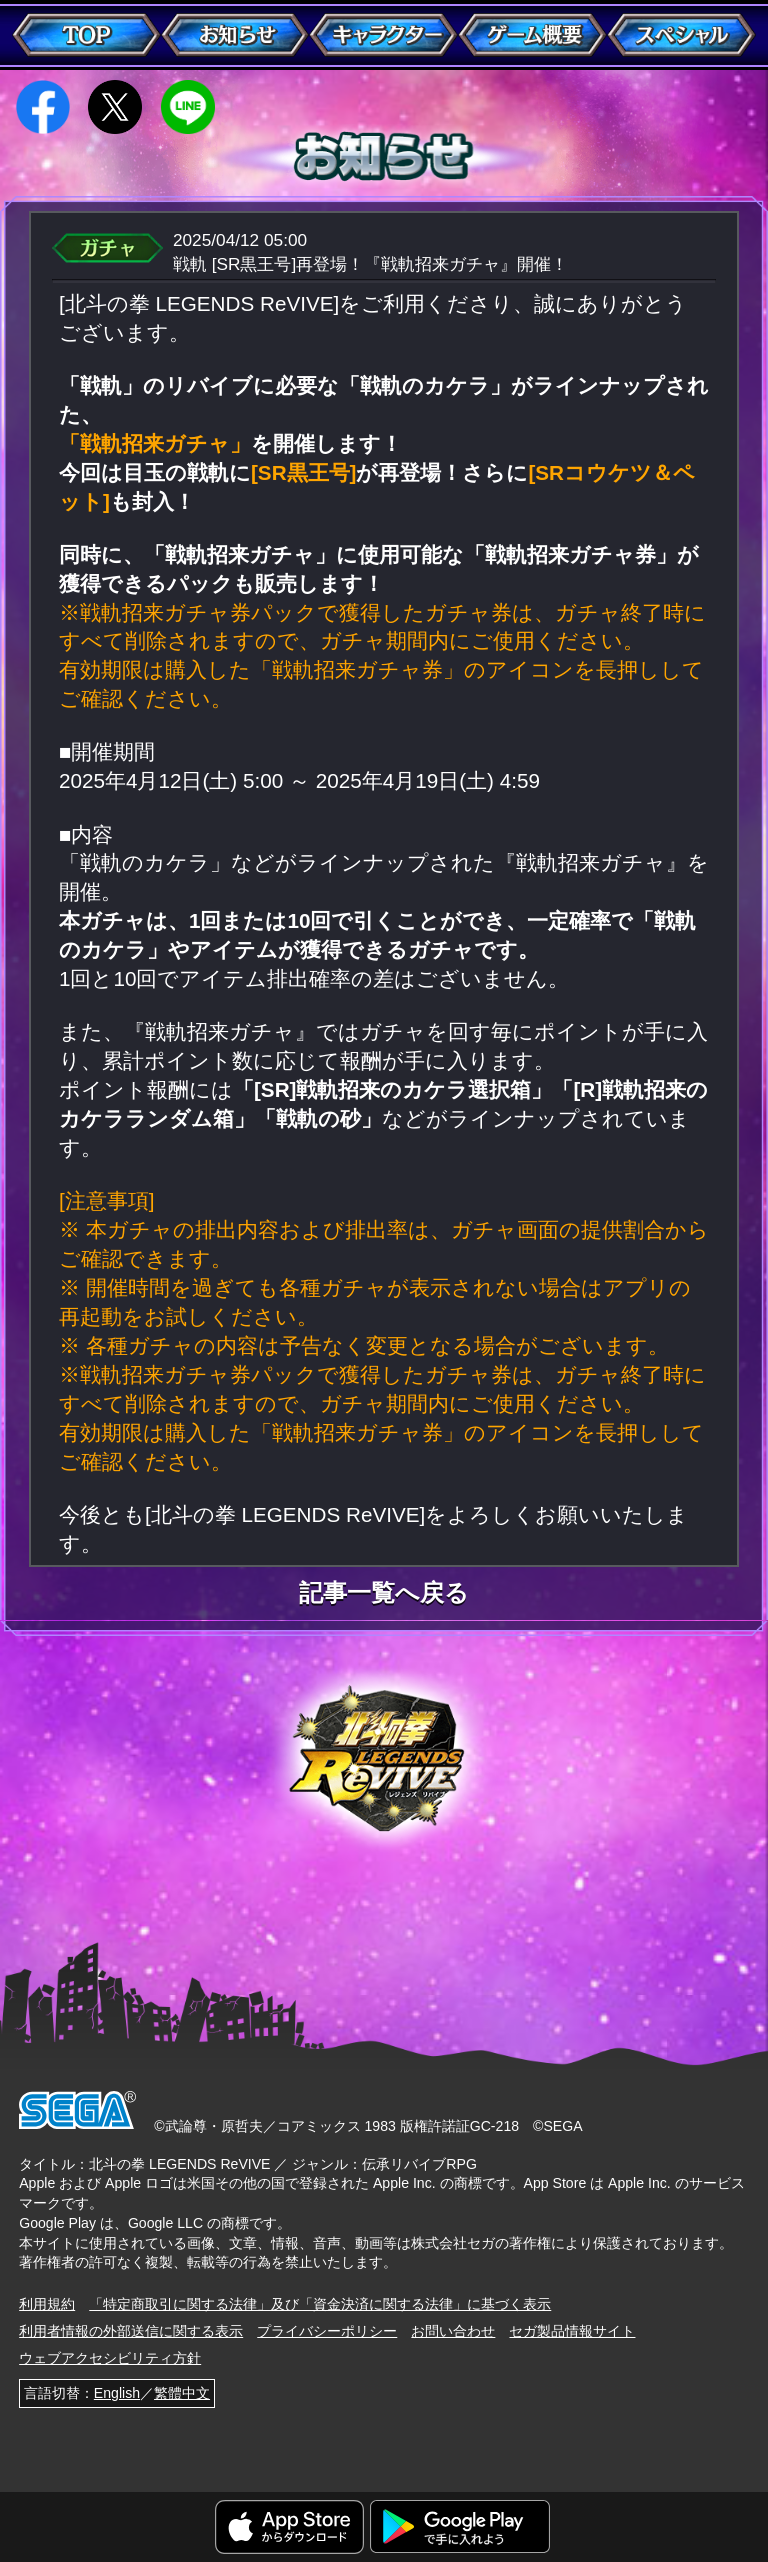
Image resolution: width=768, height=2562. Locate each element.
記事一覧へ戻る (384, 1594)
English (117, 2393)
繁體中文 (182, 2393)
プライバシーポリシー (327, 2331)
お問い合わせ (453, 2331)
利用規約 (47, 2304)
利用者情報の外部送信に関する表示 (131, 2331)
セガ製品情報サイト (572, 2331)
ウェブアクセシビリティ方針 (110, 2358)
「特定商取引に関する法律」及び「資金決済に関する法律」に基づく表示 (320, 2304)
